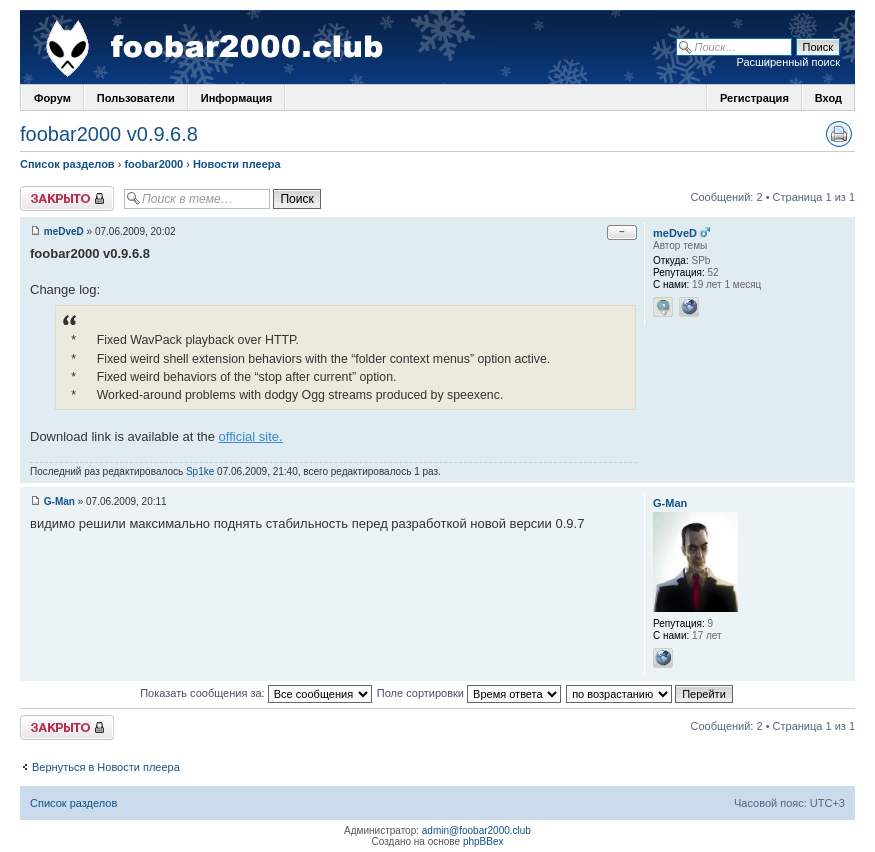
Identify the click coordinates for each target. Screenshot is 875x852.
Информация (236, 98)
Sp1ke (200, 471)
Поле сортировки (469, 693)
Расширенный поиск (788, 62)
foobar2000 (153, 164)
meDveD (64, 231)
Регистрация (754, 98)
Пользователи (136, 98)
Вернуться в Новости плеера (106, 767)
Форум (52, 98)
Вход (828, 98)
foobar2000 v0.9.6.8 (109, 134)
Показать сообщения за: (256, 693)
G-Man (59, 501)
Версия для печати (839, 134)
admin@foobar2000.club (476, 830)
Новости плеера (237, 164)
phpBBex (483, 841)
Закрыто (67, 198)
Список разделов (67, 164)
